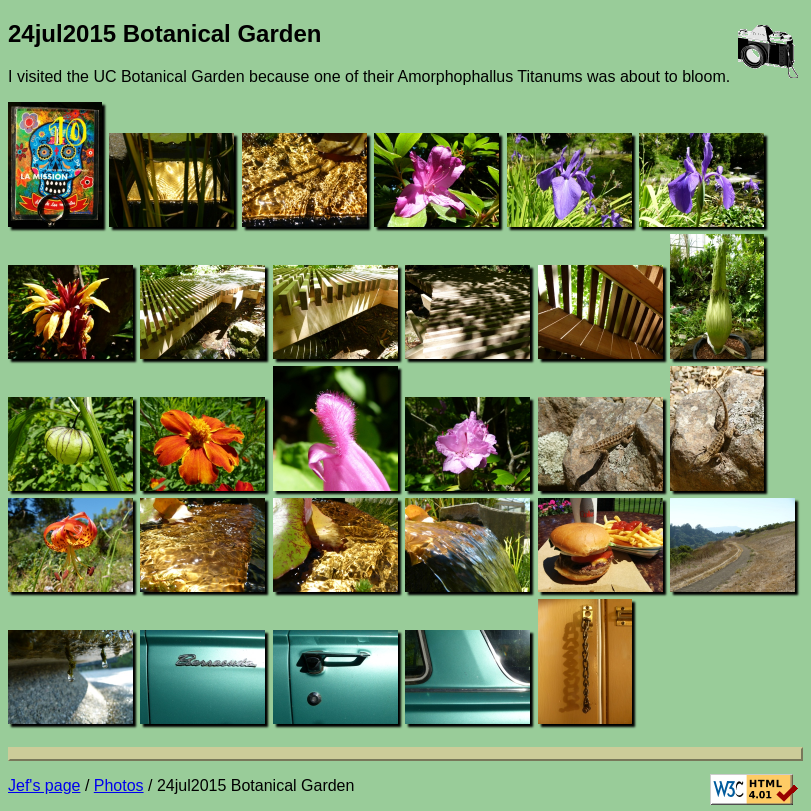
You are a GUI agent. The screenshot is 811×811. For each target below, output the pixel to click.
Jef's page (44, 785)
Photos (119, 785)
